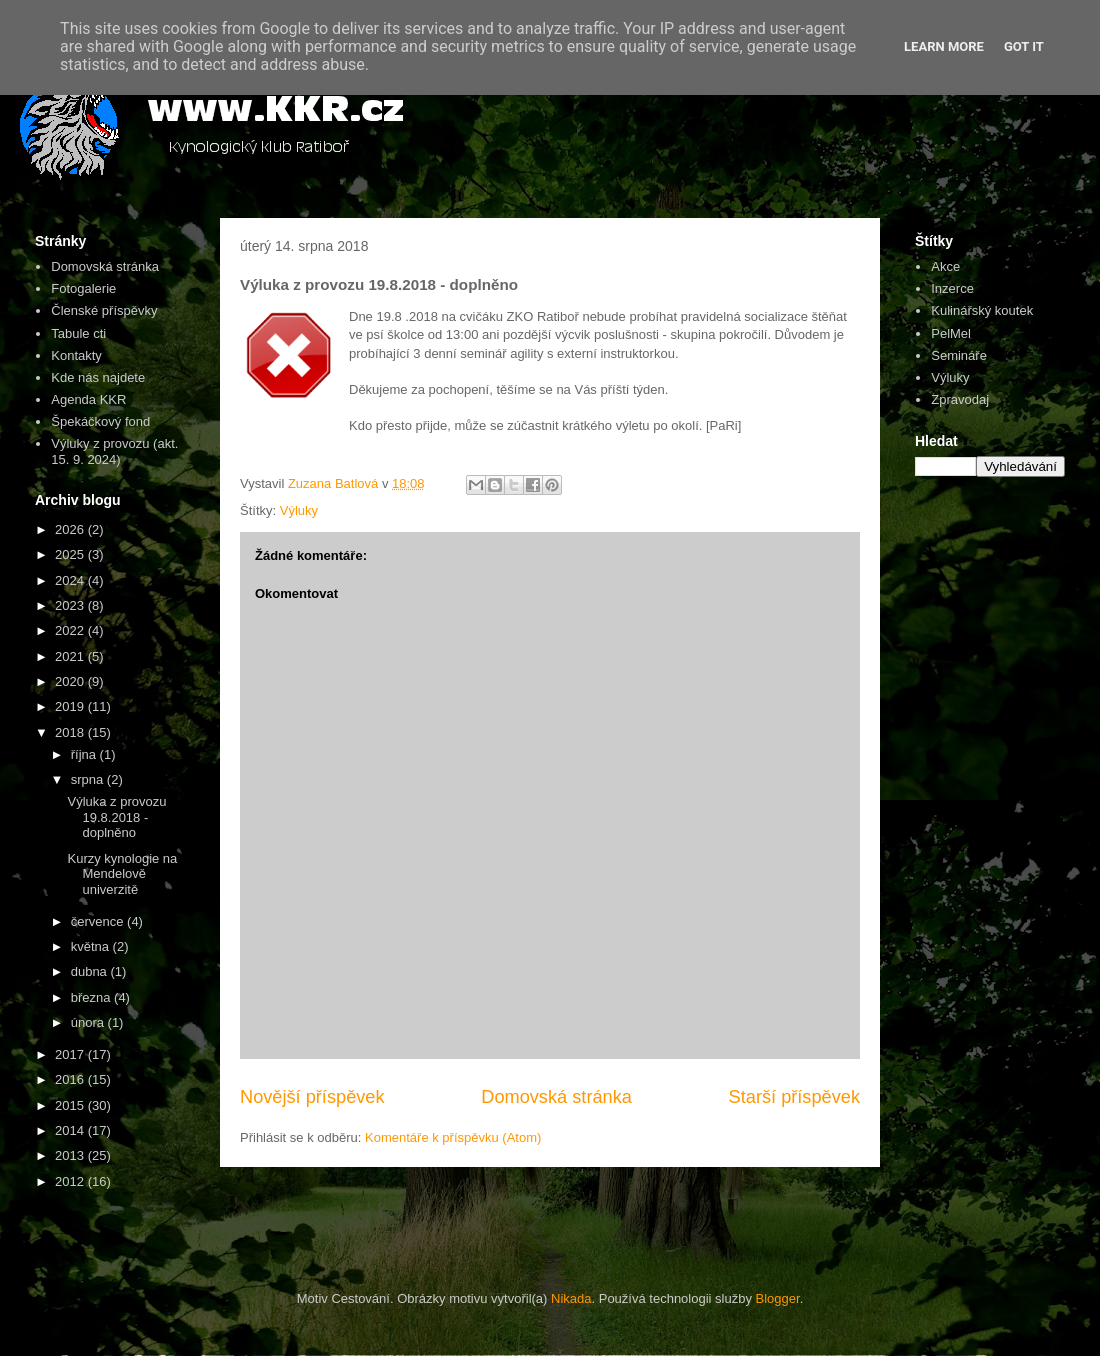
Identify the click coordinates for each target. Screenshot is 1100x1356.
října (85, 754)
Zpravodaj (960, 399)
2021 (71, 656)
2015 (71, 1105)
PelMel (951, 333)
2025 (71, 554)
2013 (71, 1155)
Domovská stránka (556, 1097)
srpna (89, 779)
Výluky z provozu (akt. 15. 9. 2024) (114, 451)
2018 (71, 732)
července (99, 921)
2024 (71, 580)
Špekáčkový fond (100, 421)
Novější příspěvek (312, 1097)
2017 (71, 1054)
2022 (71, 630)
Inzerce (952, 288)
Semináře (959, 355)
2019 (71, 706)
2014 (71, 1130)
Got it (1024, 46)
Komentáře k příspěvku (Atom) (453, 1137)
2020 (71, 681)
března (92, 997)
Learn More (944, 46)
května (92, 946)
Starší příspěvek (794, 1097)
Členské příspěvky (104, 310)
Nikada (571, 1298)
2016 (71, 1079)
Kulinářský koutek (982, 310)
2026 (71, 529)
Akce (945, 266)
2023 (71, 605)
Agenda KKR (88, 399)
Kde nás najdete (98, 377)
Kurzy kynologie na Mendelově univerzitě (122, 874)
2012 (71, 1181)
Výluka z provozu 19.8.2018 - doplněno (116, 817)
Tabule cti (78, 333)
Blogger (778, 1298)
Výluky (299, 510)
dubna (91, 971)
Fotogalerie (83, 288)
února (89, 1022)
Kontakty (76, 355)
